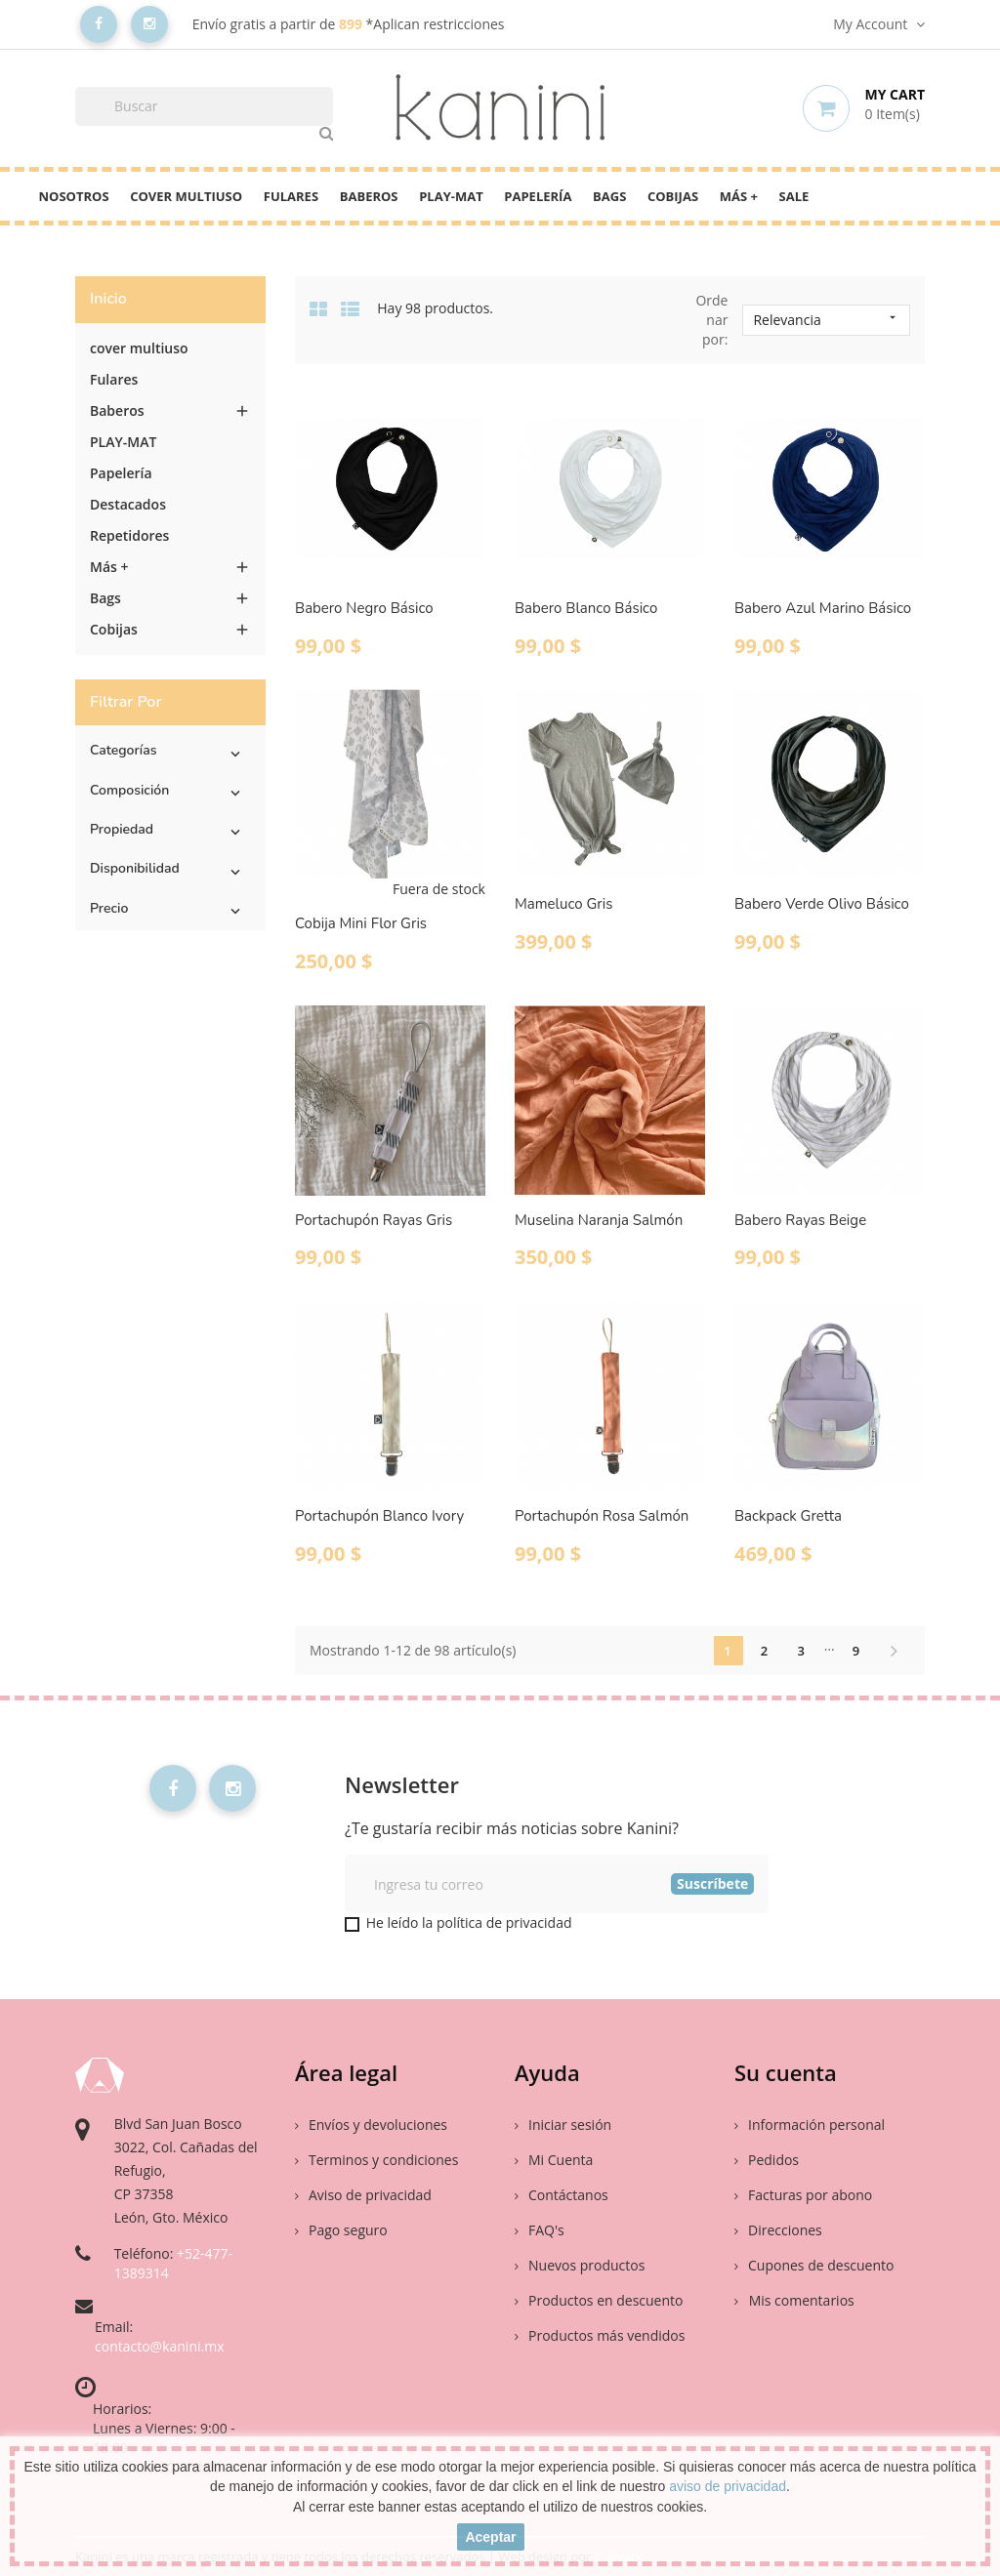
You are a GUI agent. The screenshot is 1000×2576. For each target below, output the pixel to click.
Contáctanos (561, 2195)
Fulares (291, 196)
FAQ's (539, 2230)
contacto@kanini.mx (160, 2346)
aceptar (490, 2537)
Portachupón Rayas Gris (373, 1220)
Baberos (369, 196)
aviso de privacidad (727, 2486)
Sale (794, 196)
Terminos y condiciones (376, 2159)
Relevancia (826, 319)
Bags (609, 196)
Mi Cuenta (554, 2159)
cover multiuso (186, 196)
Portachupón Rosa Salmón (601, 1516)
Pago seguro (341, 2230)
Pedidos (766, 2159)
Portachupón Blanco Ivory (379, 1516)
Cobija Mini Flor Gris (361, 923)
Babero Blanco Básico (586, 608)
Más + (739, 196)
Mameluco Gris (563, 904)
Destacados (128, 504)
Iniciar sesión (563, 2124)
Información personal (809, 2124)
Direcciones (778, 2230)
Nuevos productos (580, 2265)
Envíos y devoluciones (371, 2124)
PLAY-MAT (451, 196)
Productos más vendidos (600, 2335)
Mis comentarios (799, 2300)
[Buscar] (204, 106)
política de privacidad (504, 1922)
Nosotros (74, 196)
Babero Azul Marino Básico (822, 608)
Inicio (108, 298)
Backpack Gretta (788, 1516)
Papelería (537, 196)
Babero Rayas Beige (800, 1220)
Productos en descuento (599, 2300)
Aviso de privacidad (363, 2195)
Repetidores (129, 535)
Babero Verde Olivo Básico (821, 904)
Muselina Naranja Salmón (599, 1220)
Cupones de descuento (814, 2265)
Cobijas (672, 196)
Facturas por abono (803, 2195)
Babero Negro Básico (364, 608)
